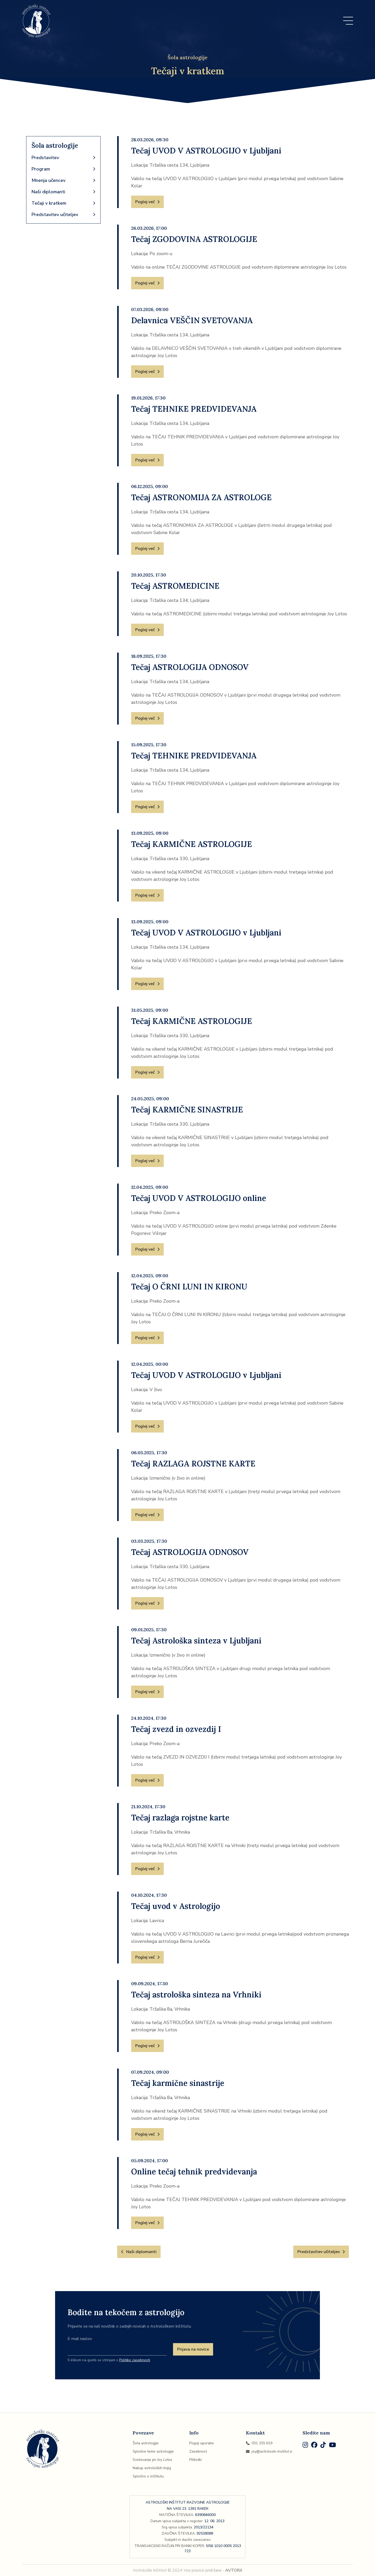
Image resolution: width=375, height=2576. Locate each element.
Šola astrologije (146, 2443)
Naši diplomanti (63, 192)
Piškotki (195, 2459)
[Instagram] (305, 2446)
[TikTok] (323, 2446)
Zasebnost (198, 2451)
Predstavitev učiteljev (63, 214)
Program (63, 169)
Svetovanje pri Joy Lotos (152, 2459)
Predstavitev (63, 157)
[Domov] (36, 20)
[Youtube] (332, 2446)
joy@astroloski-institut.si (269, 2451)
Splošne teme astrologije (153, 2451)
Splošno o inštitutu (148, 2476)
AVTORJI (233, 2570)
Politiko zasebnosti (134, 2360)
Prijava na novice (193, 2349)
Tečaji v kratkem (63, 203)
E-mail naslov (80, 2339)
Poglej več (147, 202)
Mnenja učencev (63, 180)
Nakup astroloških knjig (152, 2468)
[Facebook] (314, 2446)
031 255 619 (259, 2443)
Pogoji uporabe (201, 2443)
